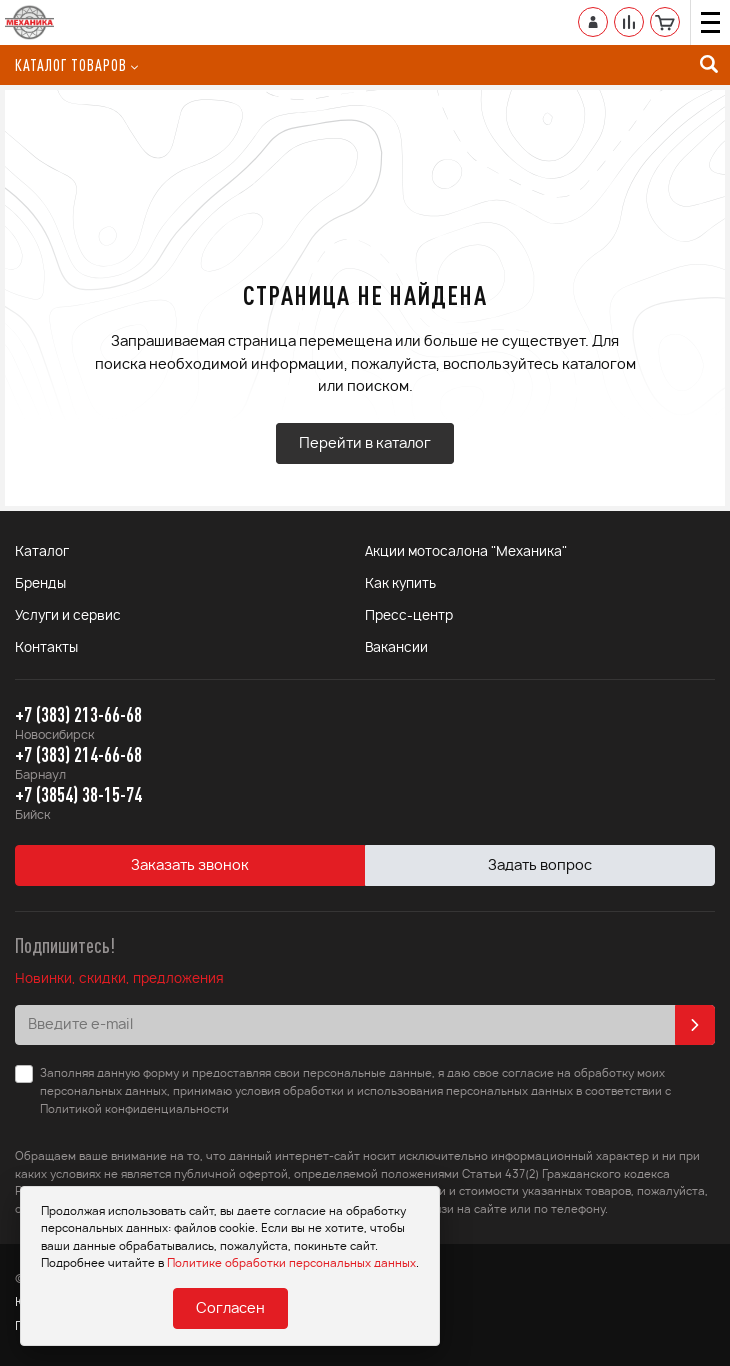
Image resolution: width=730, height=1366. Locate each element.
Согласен (230, 1309)
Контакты (46, 648)
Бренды (40, 584)
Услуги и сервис (68, 616)
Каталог (42, 552)
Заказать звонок (190, 866)
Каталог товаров (76, 65)
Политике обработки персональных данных (291, 1263)
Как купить (400, 584)
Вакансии (396, 648)
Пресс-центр (409, 616)
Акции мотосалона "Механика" (466, 552)
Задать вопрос (540, 866)
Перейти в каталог (365, 444)
